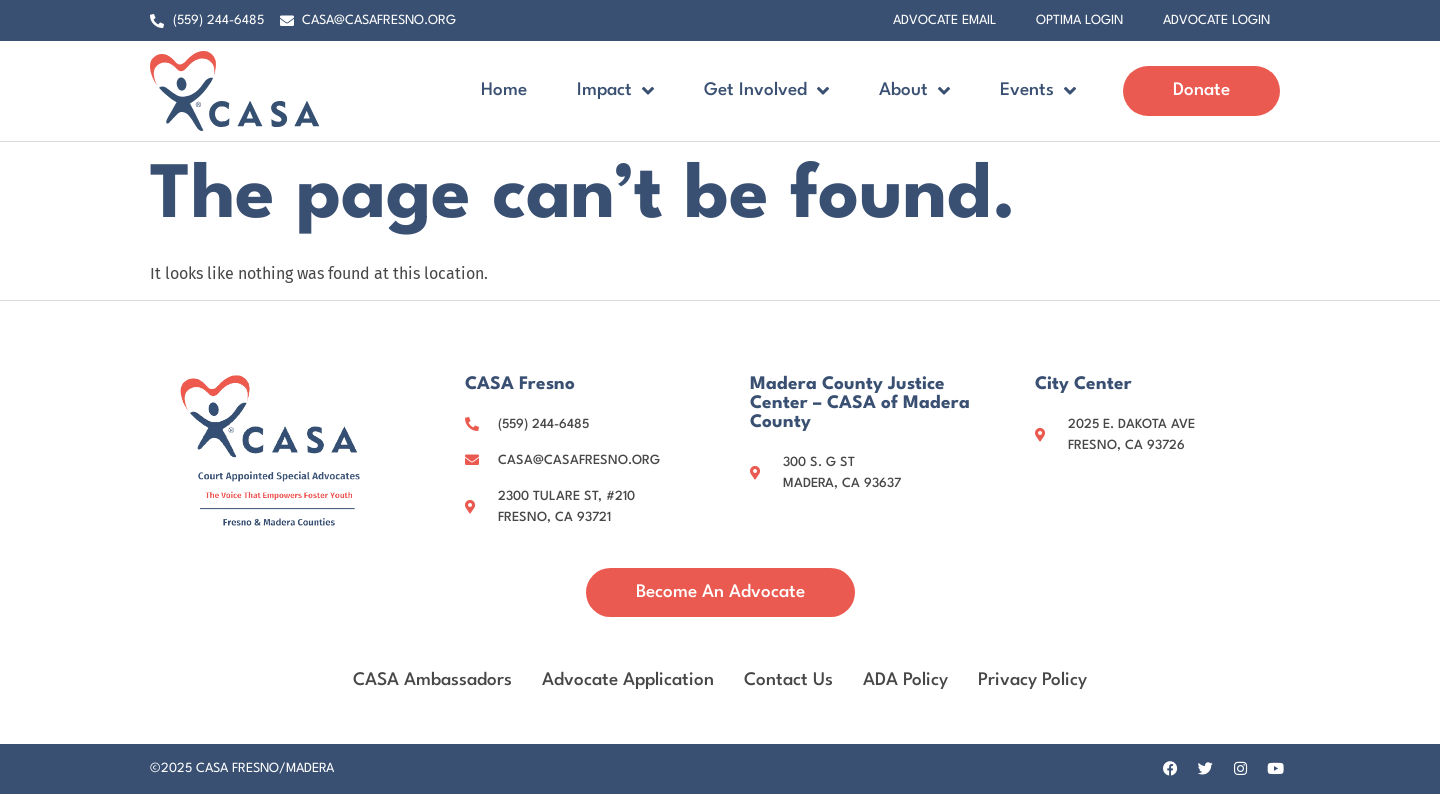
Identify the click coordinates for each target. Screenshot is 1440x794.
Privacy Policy (1032, 680)
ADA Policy (905, 680)
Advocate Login (1216, 20)
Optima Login (1079, 20)
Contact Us (788, 680)
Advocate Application (628, 680)
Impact (615, 90)
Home (504, 90)
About (914, 90)
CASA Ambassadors (432, 680)
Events (1038, 90)
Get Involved (766, 90)
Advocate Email (944, 20)
